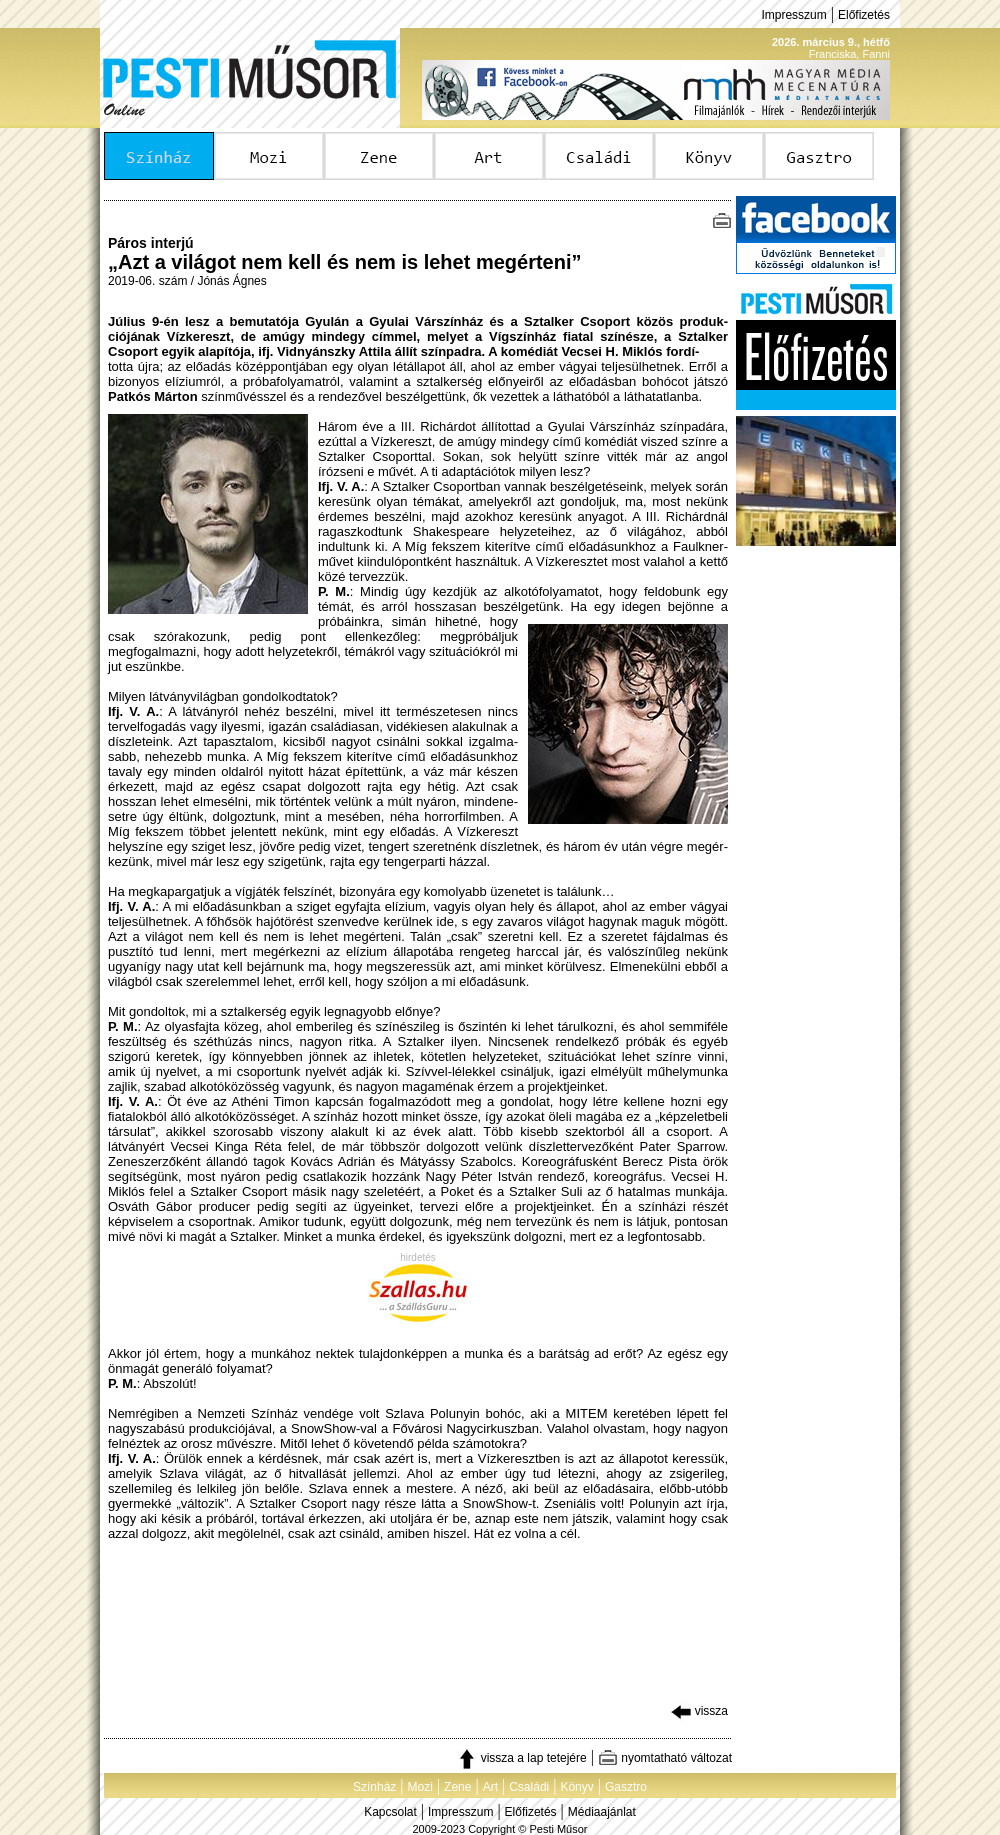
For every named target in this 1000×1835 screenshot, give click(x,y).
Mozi (420, 1787)
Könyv (576, 1787)
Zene (457, 1787)
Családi (529, 1787)
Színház (374, 1787)
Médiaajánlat (602, 1812)
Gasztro (626, 1787)
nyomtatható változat (665, 1758)
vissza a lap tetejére (521, 1758)
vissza (699, 1711)
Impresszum (793, 15)
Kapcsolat (390, 1812)
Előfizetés (864, 15)
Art (490, 1787)
